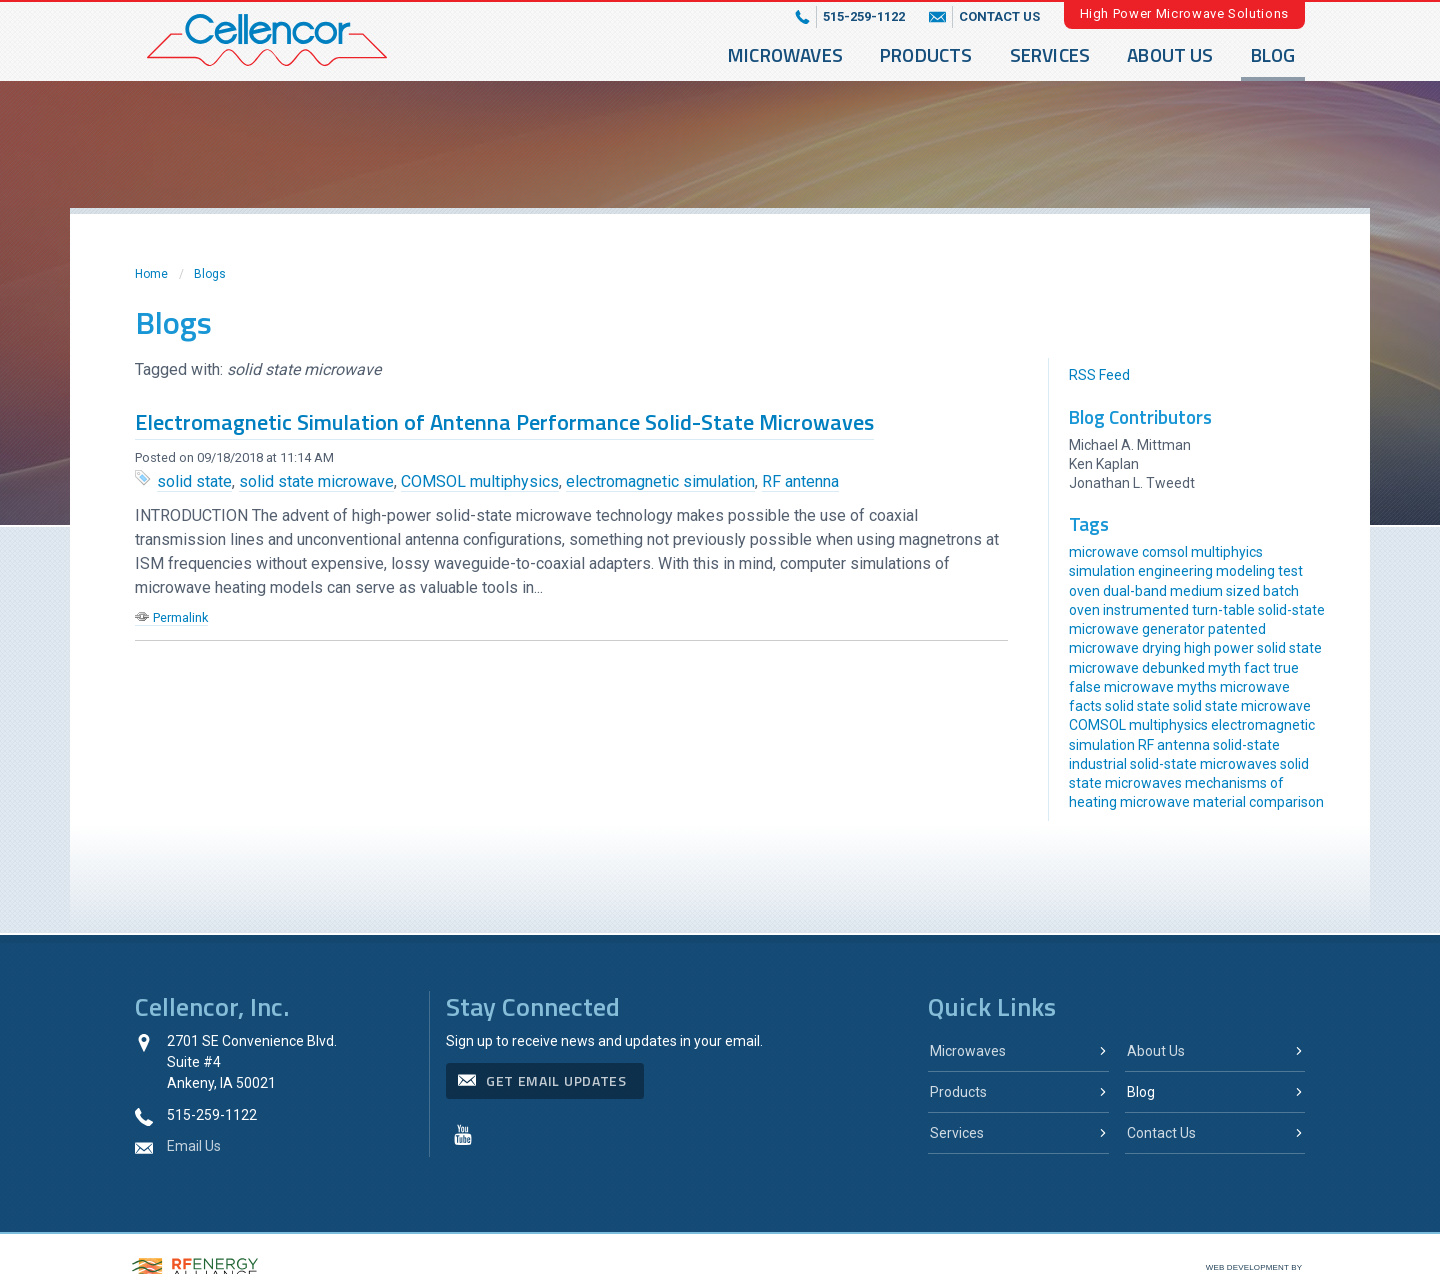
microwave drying (1125, 648)
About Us (1170, 54)
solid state (194, 481)
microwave (1104, 668)
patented (1237, 629)
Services (1050, 54)
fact (1257, 668)
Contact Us (1161, 1133)
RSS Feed (1099, 375)
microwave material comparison (1222, 802)
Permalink (180, 617)
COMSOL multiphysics (480, 481)
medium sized (1215, 591)
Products (926, 54)
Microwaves (785, 54)
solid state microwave (316, 481)
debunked (1173, 668)
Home (151, 274)
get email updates (556, 1080)
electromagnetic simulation (660, 481)
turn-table (1223, 610)
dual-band (1135, 591)
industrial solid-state (1133, 764)
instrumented (1146, 610)
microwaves (1238, 764)
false (1085, 687)
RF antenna (800, 481)
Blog (1273, 54)
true (1286, 668)
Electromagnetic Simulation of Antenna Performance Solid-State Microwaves (504, 422)
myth (1224, 668)
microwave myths (1160, 687)
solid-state (1246, 745)
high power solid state (1253, 648)
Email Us (194, 1146)
